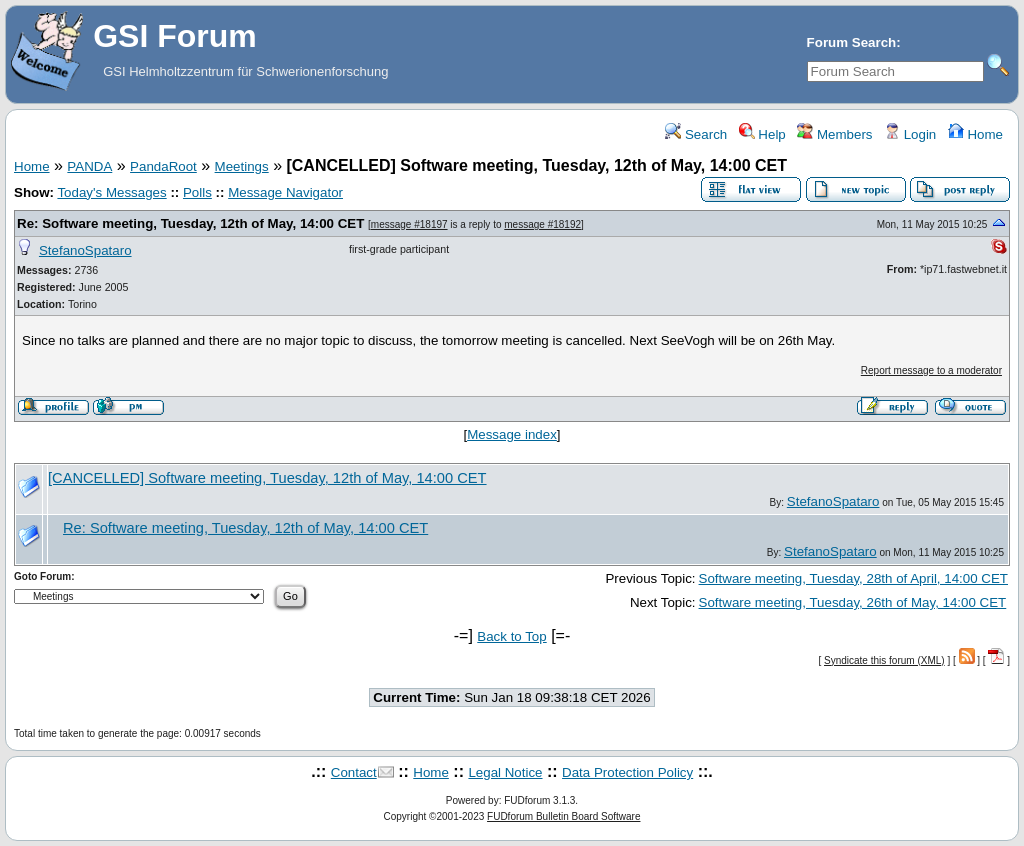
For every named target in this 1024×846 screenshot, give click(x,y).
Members (834, 134)
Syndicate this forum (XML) (884, 660)
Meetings (242, 166)
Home (975, 134)
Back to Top (511, 636)
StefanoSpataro (85, 250)
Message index (512, 434)
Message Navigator (285, 192)
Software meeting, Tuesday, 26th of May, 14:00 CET (853, 602)
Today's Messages (111, 192)
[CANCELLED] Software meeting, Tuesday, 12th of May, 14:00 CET (267, 478)
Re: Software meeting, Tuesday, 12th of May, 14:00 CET (190, 223)
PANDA (89, 166)
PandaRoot (163, 166)
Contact (354, 772)
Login (910, 134)
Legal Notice (505, 772)
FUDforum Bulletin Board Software (563, 816)
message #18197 (409, 224)
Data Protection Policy (627, 772)
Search (696, 134)
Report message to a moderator (931, 370)
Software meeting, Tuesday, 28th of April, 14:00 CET (853, 578)
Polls (197, 192)
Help (762, 134)
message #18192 (542, 224)
